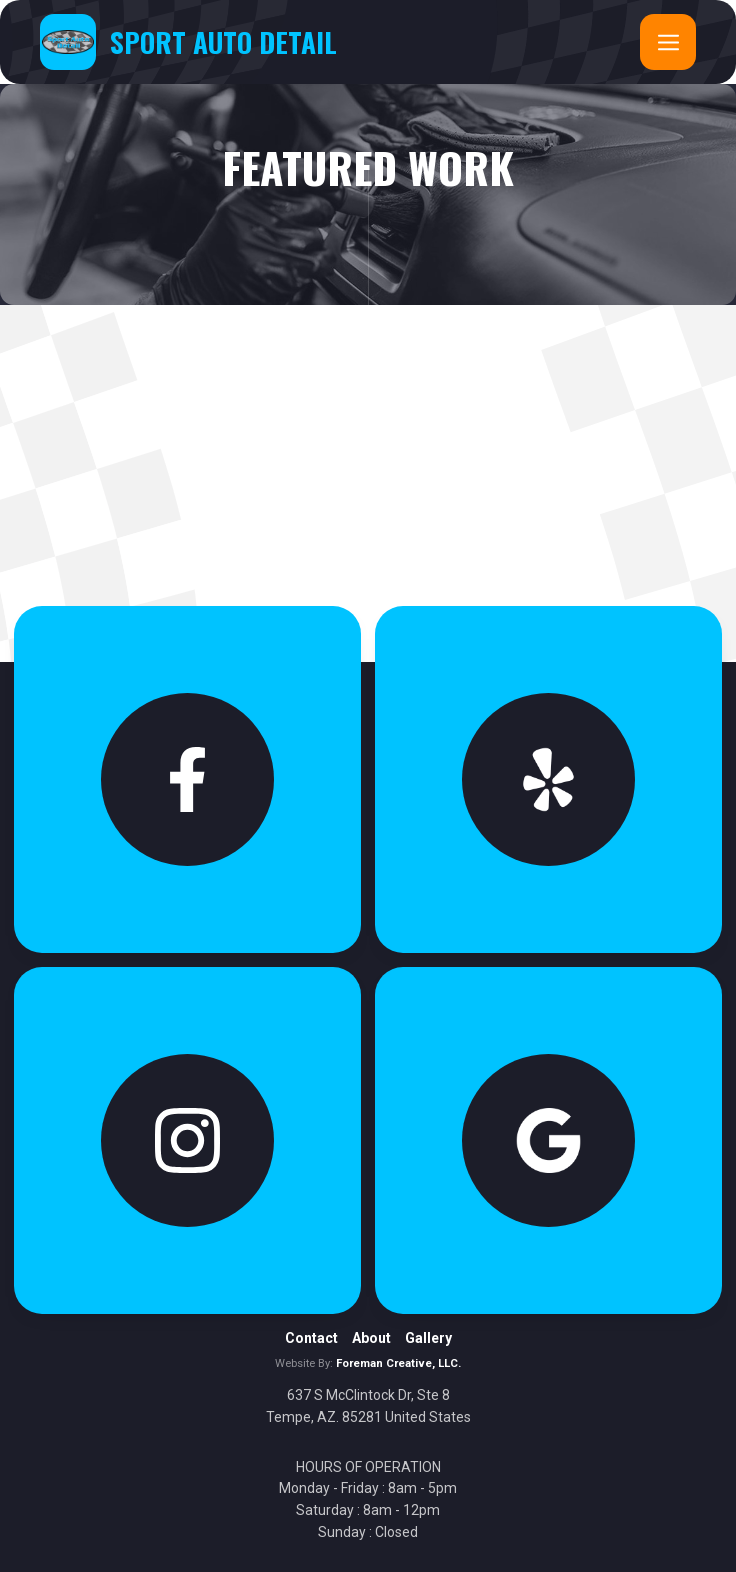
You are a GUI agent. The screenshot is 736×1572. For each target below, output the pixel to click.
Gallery (428, 1338)
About (371, 1338)
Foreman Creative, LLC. (398, 1363)
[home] (188, 42)
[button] (668, 42)
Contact (311, 1338)
